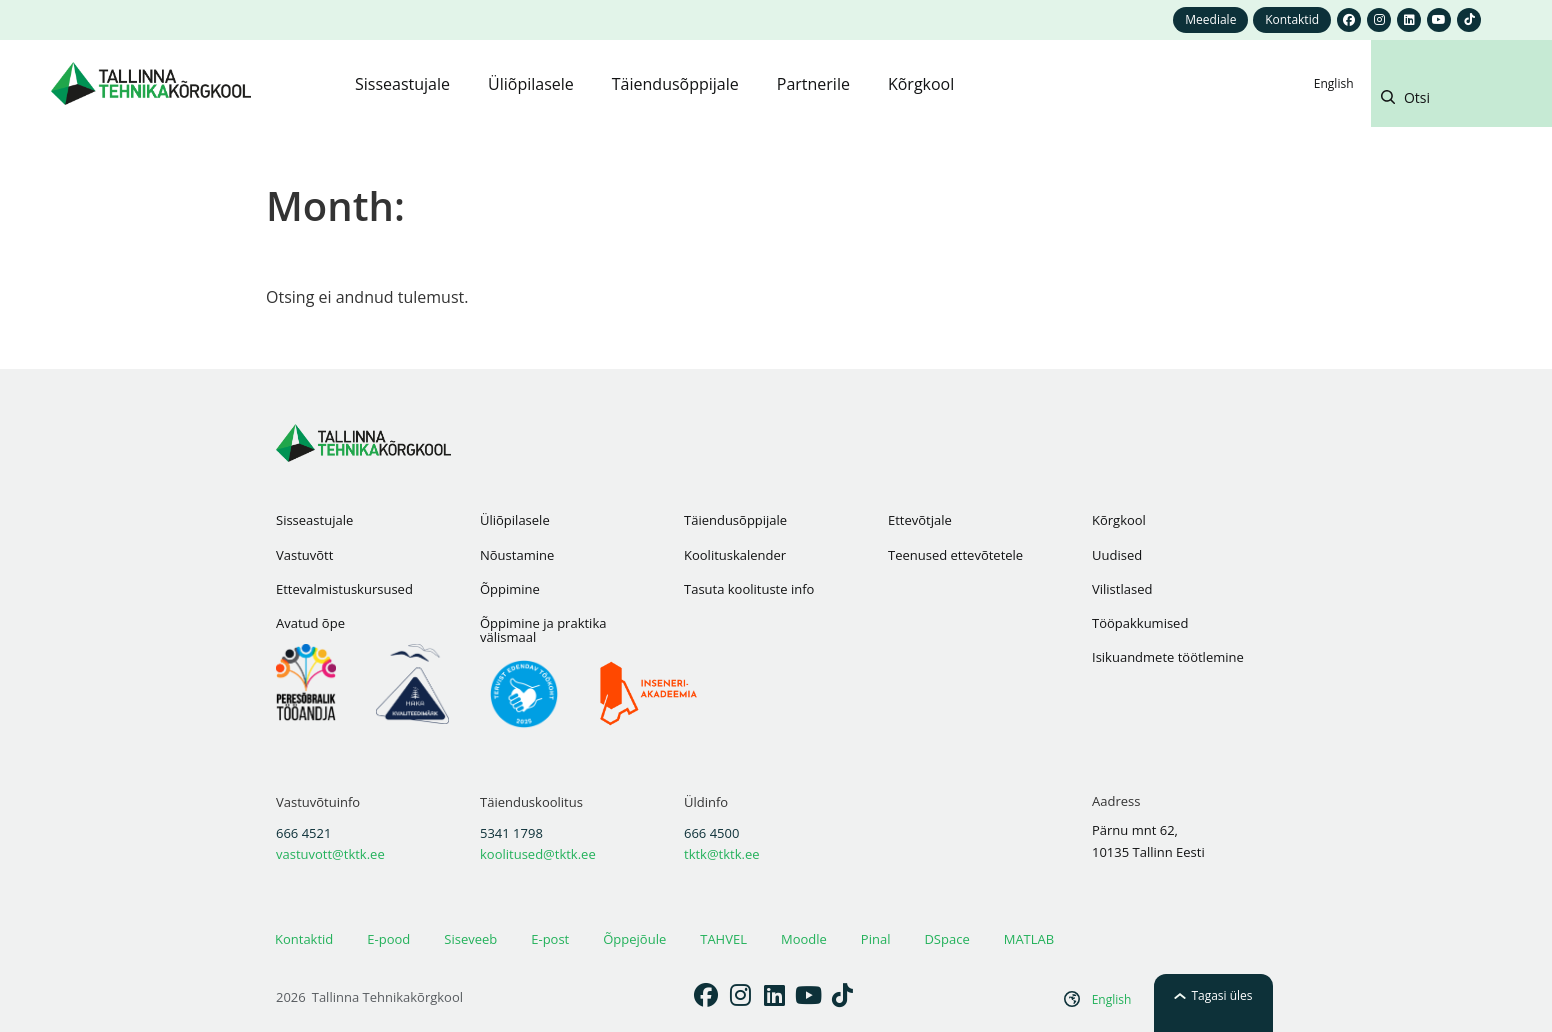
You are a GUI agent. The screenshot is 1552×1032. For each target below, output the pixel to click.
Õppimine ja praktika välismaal (543, 630)
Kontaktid (304, 939)
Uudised (1117, 555)
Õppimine (510, 589)
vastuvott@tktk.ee (330, 854)
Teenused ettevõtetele (955, 555)
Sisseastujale (314, 520)
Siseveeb (470, 939)
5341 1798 (511, 833)
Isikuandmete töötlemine (1168, 657)
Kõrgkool (1119, 520)
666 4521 (303, 833)
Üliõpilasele (515, 520)
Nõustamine (517, 555)
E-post (550, 939)
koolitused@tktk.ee (538, 854)
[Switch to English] (1334, 84)
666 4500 (711, 833)
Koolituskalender (735, 555)
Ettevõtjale (920, 520)
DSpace (946, 939)
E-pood (388, 939)
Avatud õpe (310, 623)
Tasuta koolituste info (749, 589)
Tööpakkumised (1140, 623)
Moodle (804, 939)
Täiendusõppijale (735, 520)
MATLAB (1029, 939)
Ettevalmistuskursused (344, 589)
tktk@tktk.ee (722, 854)
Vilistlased (1122, 589)
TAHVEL (723, 939)
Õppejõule (634, 939)
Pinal (876, 939)
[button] (1460, 101)
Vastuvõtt (304, 555)
